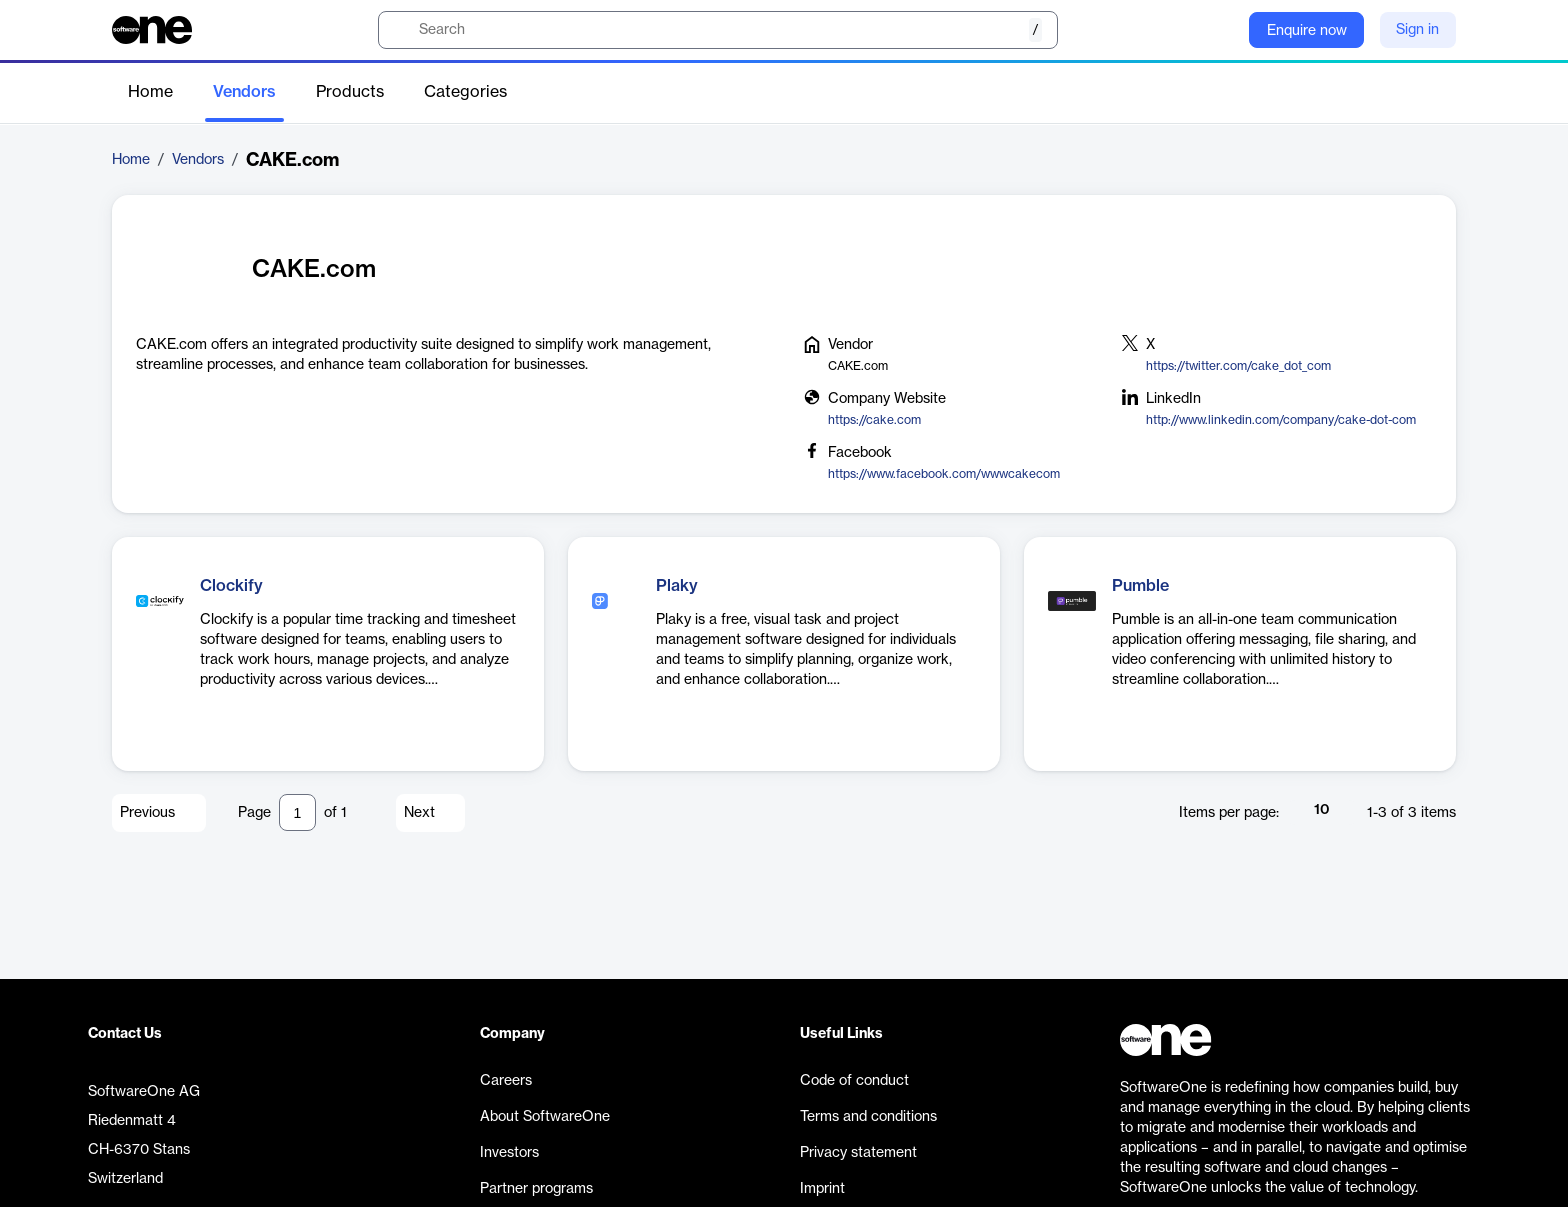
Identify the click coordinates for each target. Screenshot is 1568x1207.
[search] (718, 30)
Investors (509, 1153)
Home (150, 92)
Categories (465, 92)
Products (350, 92)
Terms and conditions (868, 1117)
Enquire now (1307, 31)
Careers (506, 1081)
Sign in (1417, 30)
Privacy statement (858, 1153)
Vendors (244, 92)
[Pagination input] (297, 812)
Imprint (822, 1189)
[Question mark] (1221, 30)
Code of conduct (854, 1081)
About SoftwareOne (545, 1117)
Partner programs (536, 1189)
